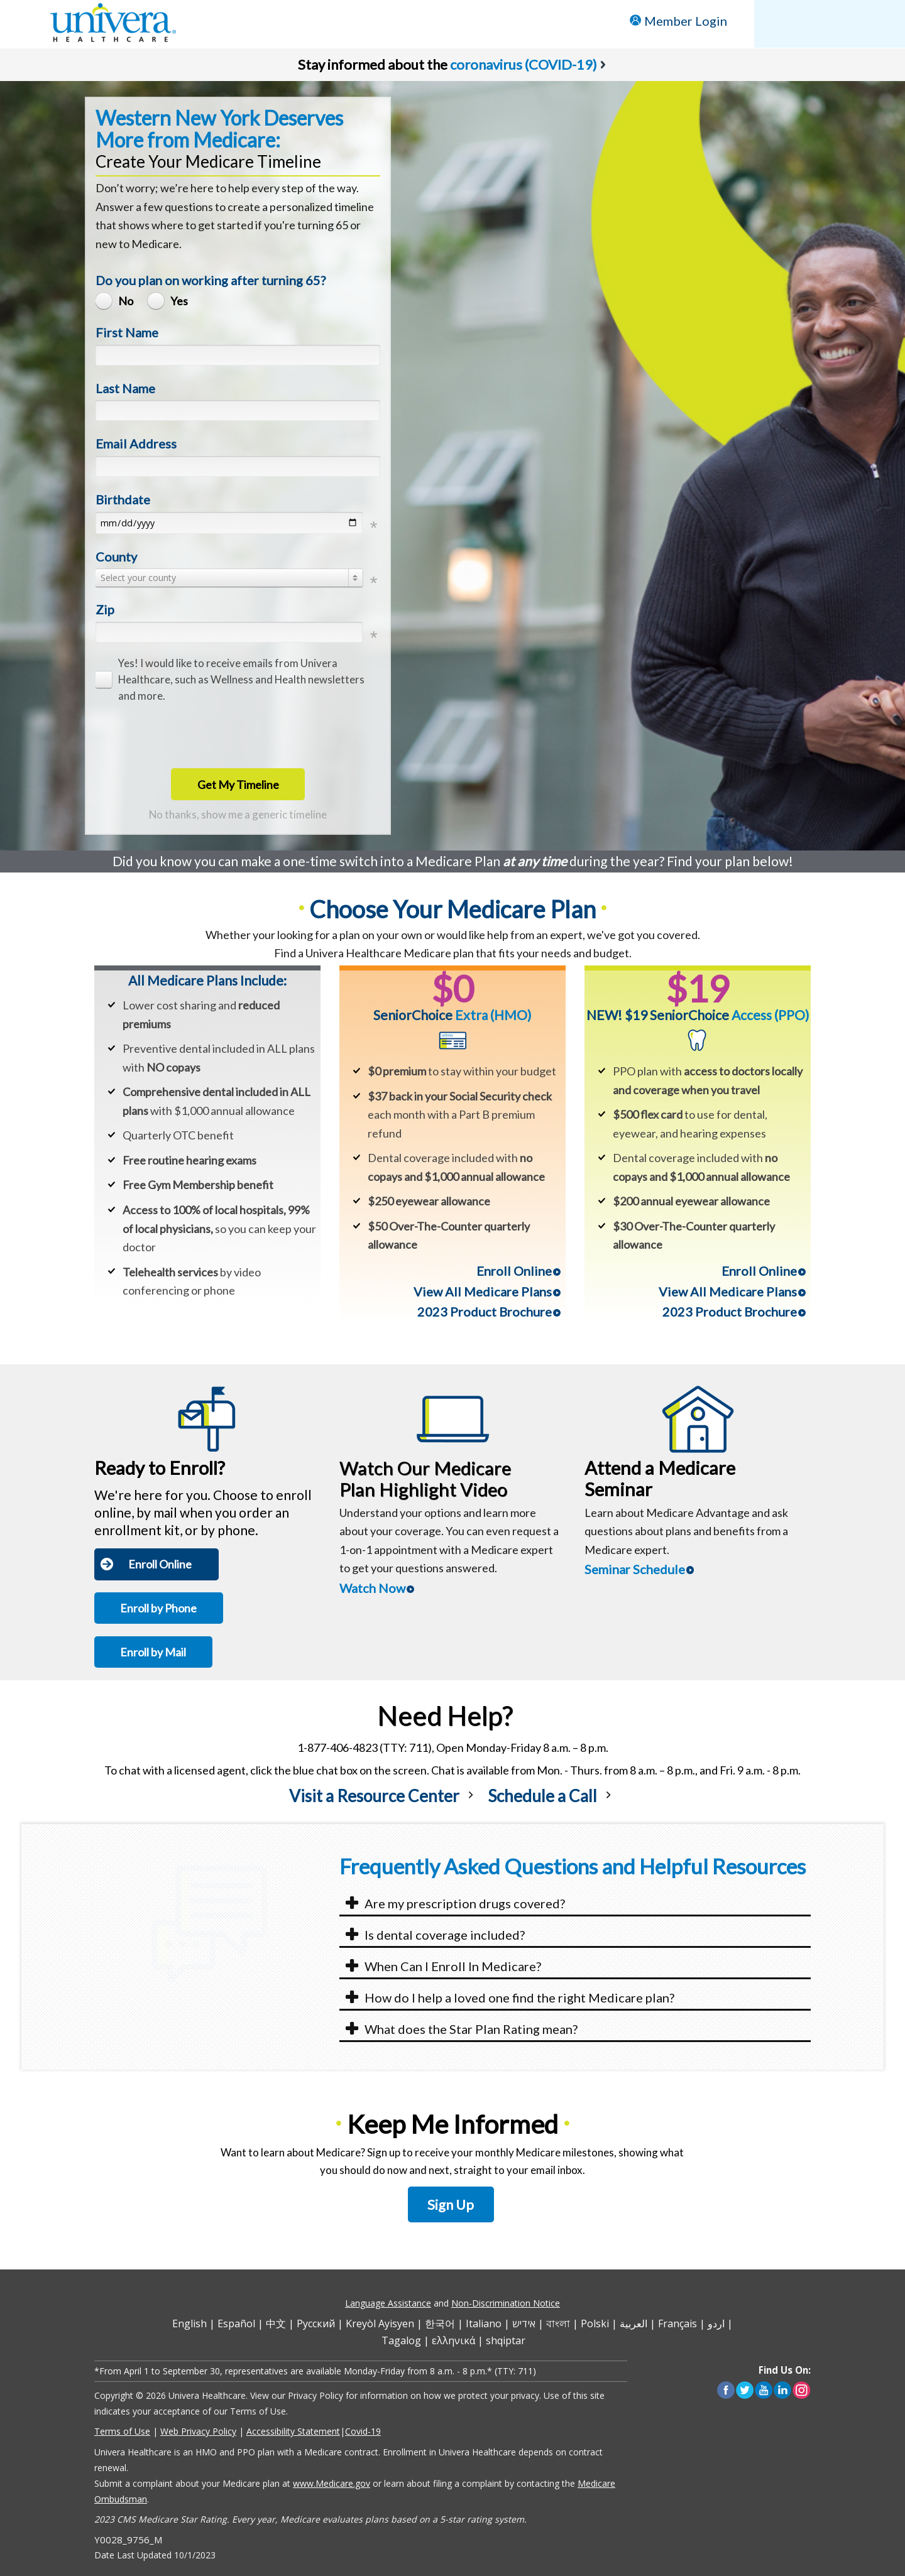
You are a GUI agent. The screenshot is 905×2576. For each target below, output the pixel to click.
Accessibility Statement (293, 2431)
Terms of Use (122, 2431)
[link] (383, 1806)
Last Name (125, 388)
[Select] (229, 578)
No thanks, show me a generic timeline (238, 814)
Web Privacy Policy (198, 2431)
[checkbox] (234, 679)
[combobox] (229, 578)
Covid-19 (363, 2431)
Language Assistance (388, 2303)
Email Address (136, 443)
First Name (127, 332)
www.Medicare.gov (331, 2483)
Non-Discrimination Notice (505, 2303)
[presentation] (191, 734)
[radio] (118, 301)
